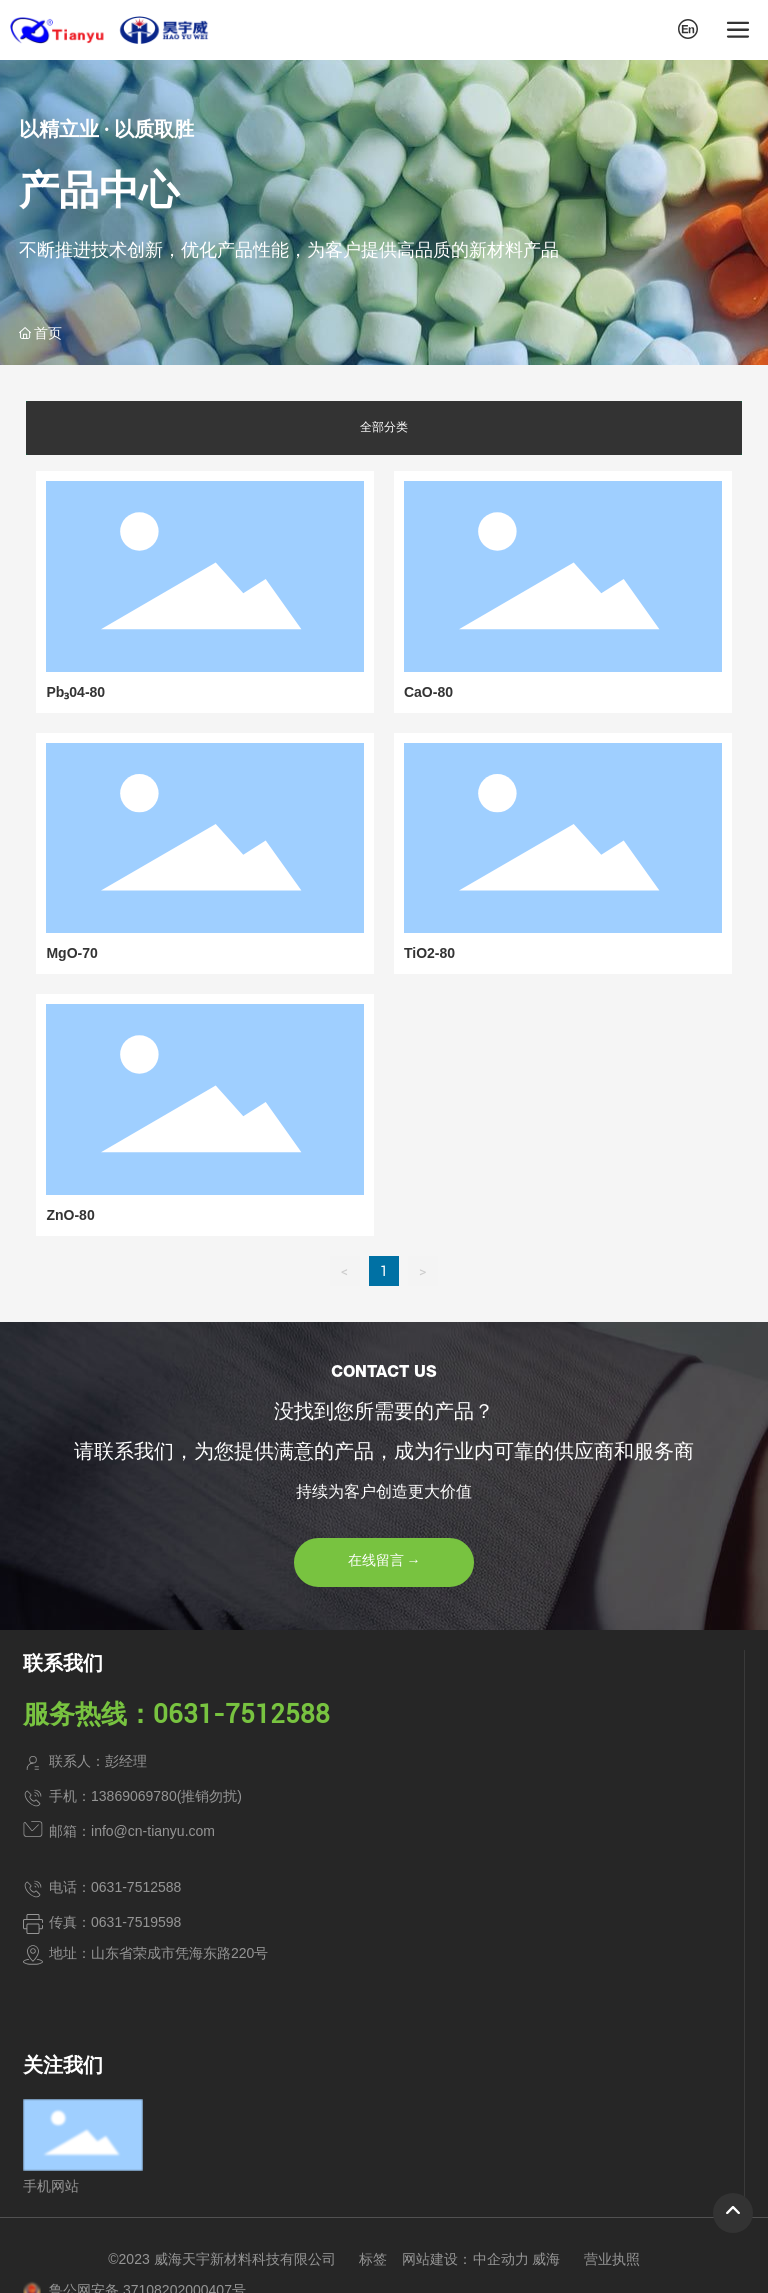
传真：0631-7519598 (115, 1922)
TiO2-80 (429, 953)
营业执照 (612, 2259)
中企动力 (501, 2259)
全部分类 (384, 427)
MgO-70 (71, 953)
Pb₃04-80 (75, 692)
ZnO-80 (70, 1215)
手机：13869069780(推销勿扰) (145, 1796)
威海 (546, 2259)
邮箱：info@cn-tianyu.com (132, 1831)
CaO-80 (428, 692)
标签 (373, 2259)
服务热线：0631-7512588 (176, 1714)
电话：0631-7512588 (115, 1887)
